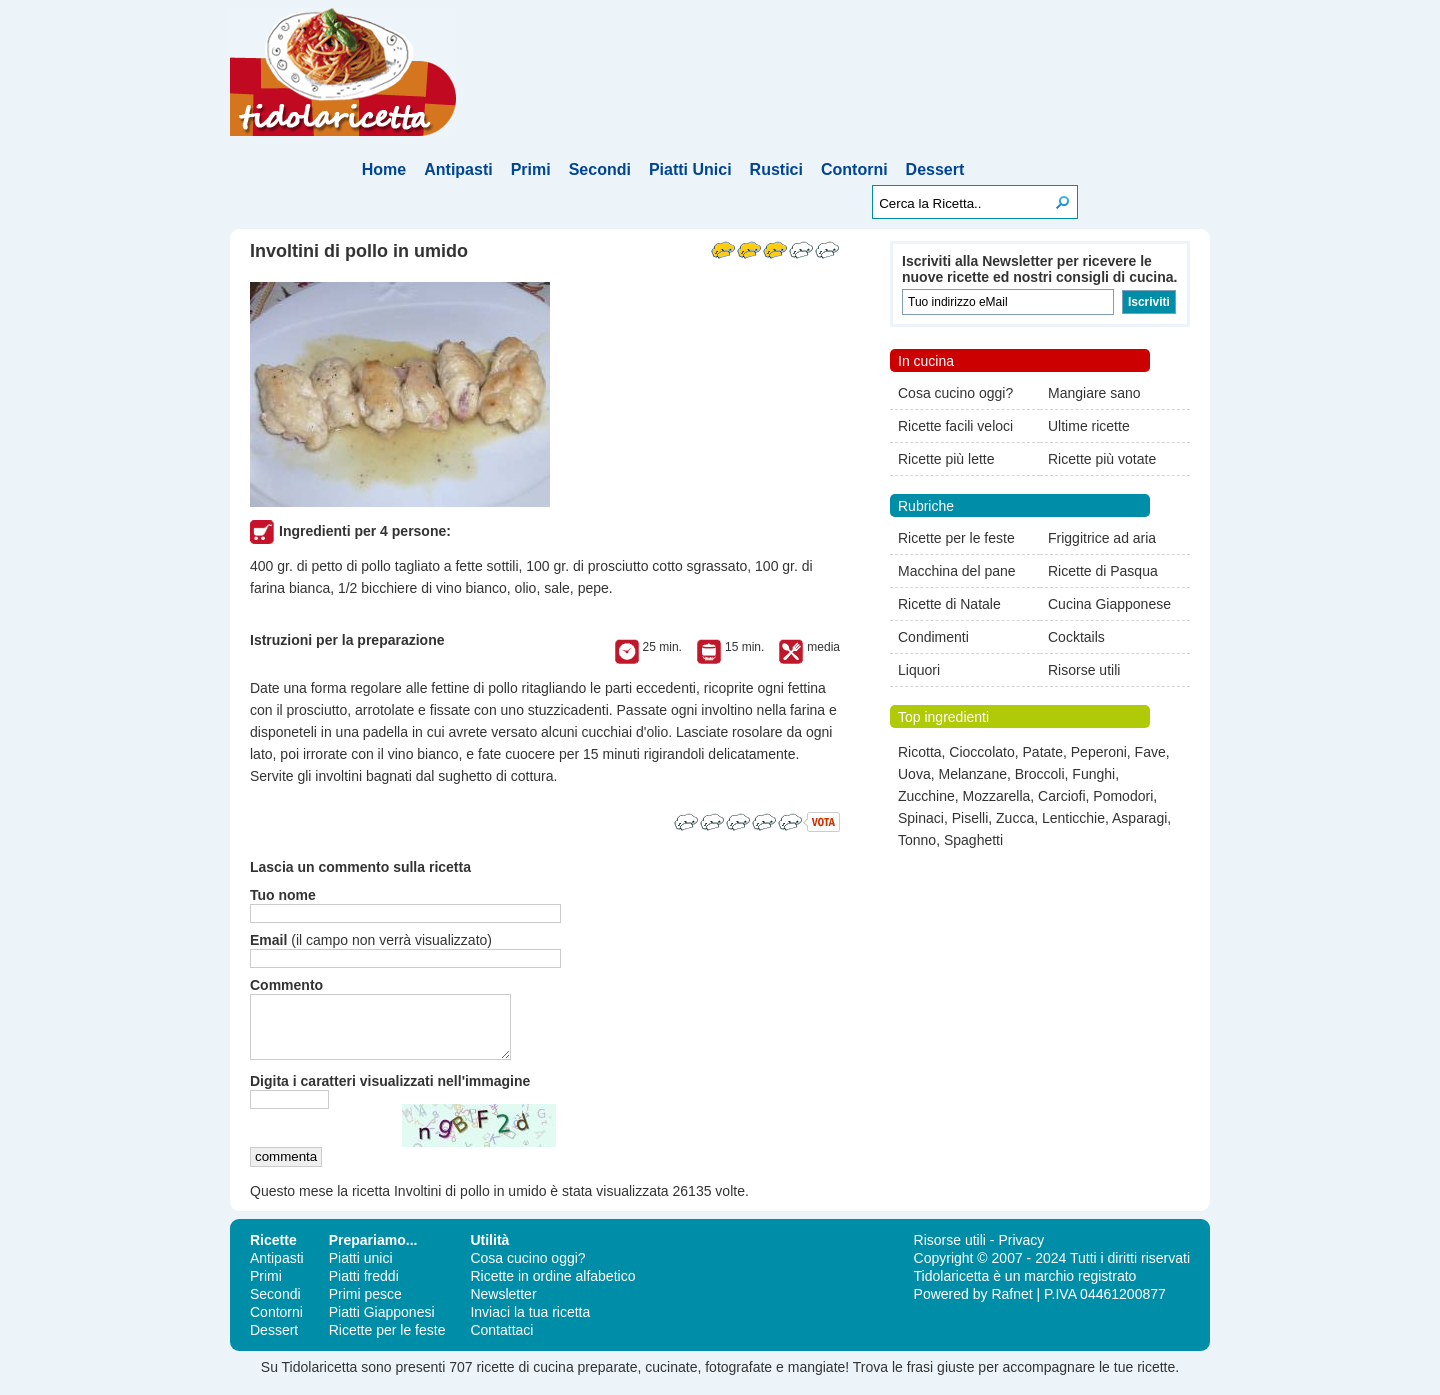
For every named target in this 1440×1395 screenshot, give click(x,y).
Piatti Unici (690, 169)
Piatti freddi (364, 1288)
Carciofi (1061, 796)
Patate (1043, 752)
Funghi (1093, 774)
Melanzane (972, 774)
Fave (1150, 752)
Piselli (970, 818)
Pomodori (1123, 796)
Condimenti (933, 637)
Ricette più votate (1102, 459)
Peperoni (1099, 752)
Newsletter (503, 1306)
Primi (531, 169)
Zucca (1015, 818)
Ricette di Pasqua (1103, 571)
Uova (914, 774)
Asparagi (1139, 818)
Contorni (854, 169)
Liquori (919, 670)
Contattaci (501, 1342)
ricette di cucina (524, 1379)
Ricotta (920, 752)
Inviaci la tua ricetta (530, 1324)
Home (384, 169)
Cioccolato (981, 752)
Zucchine (926, 796)
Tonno (917, 840)
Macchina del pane (957, 571)
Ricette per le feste (956, 538)
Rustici (776, 169)
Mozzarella (997, 796)
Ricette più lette (946, 459)
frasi (920, 1379)
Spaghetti (973, 840)
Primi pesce (365, 1306)
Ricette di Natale (949, 604)
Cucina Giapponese (1109, 604)
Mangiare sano (1094, 393)
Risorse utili (1084, 670)
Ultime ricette (1089, 426)
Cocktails (1076, 637)
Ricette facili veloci (955, 426)
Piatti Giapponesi (382, 1324)
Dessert (935, 169)
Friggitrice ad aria (1102, 538)
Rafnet (1011, 1306)
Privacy (1021, 1252)
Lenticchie (1073, 818)
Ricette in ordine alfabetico (552, 1288)
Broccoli (1040, 774)
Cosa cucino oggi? (955, 393)
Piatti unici (361, 1270)
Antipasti (458, 169)
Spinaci (921, 818)
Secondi (600, 169)
